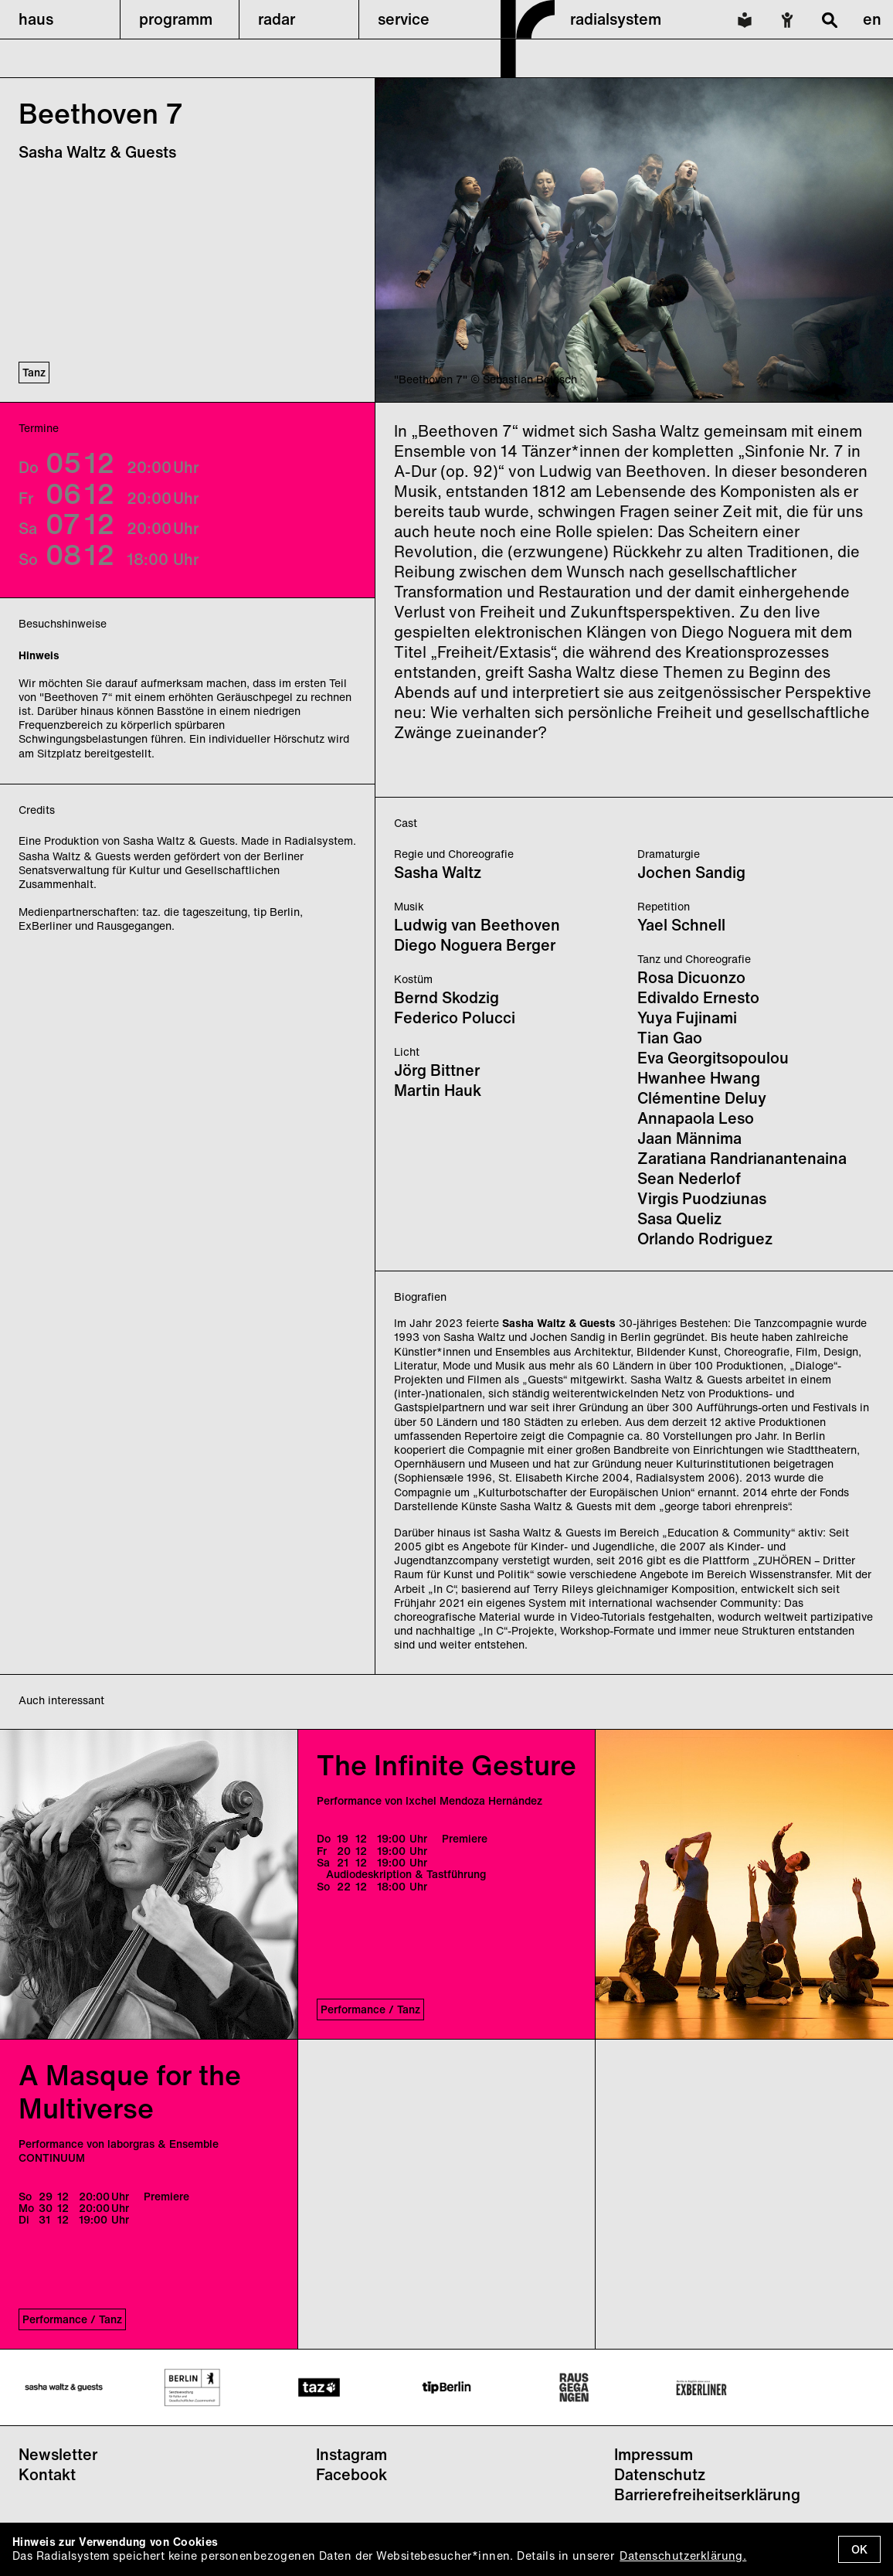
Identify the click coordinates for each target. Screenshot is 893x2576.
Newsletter (58, 2454)
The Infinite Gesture (446, 1764)
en (872, 19)
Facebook (351, 2474)
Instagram (351, 2454)
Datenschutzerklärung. (683, 2555)
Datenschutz (659, 2474)
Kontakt (47, 2474)
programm (175, 19)
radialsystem (615, 19)
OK (859, 2549)
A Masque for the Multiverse (130, 2091)
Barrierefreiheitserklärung (707, 2494)
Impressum (653, 2454)
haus (36, 19)
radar (276, 19)
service (404, 19)
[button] (60, 19)
